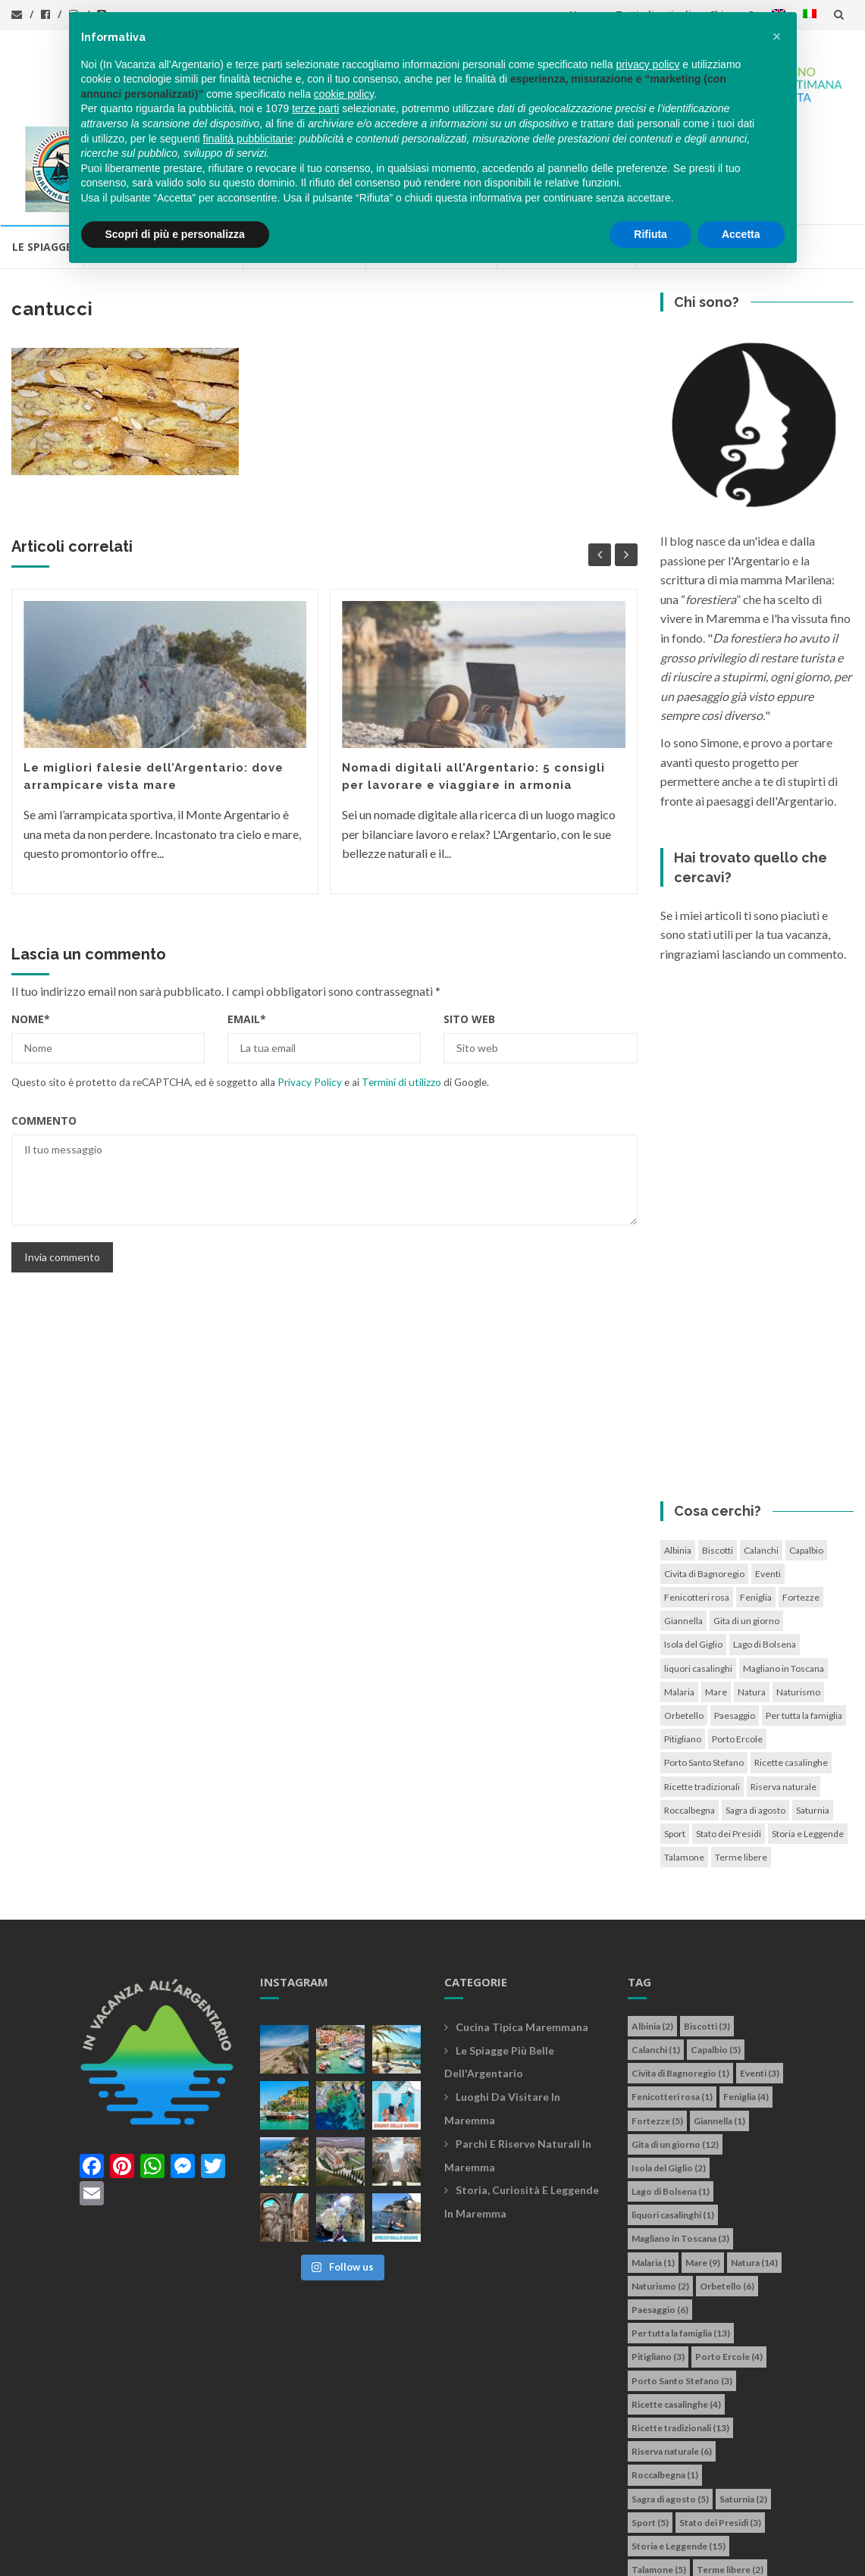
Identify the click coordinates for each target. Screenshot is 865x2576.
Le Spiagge (42, 162)
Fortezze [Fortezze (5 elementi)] (801, 1511)
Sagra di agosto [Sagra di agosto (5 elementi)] (755, 1724)
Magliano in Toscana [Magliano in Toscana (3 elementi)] (783, 1582)
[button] (777, 36)
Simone (604, 2555)
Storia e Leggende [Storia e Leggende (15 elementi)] (808, 1748)
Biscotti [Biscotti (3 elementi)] (717, 1464)
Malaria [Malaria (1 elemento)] (679, 1606)
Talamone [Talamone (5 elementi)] (684, 1772)
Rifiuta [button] (650, 234)
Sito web (469, 933)
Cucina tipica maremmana (522, 1941)
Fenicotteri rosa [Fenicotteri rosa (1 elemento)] (696, 1511)
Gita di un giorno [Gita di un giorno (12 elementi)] (746, 1536)
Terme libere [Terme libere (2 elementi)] (741, 1772)
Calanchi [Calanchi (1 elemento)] (761, 1464)
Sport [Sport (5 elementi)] (674, 1748)
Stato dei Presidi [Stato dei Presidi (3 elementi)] (728, 1748)
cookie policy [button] (344, 94)
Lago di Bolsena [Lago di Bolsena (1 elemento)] (764, 1559)
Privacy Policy (309, 997)
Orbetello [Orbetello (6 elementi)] (684, 1629)
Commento (44, 1035)
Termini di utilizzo (401, 997)
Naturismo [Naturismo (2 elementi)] (798, 1606)
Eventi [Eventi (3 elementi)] (768, 1488)
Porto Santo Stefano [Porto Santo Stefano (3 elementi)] (704, 1677)
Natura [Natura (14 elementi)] (752, 1606)
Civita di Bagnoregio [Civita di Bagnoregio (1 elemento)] (704, 1488)
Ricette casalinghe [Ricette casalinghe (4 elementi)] (791, 1677)
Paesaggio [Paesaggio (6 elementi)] (734, 1629)
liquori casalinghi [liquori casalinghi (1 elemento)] (698, 1582)
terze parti (315, 108)
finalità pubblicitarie (248, 139)
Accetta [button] (741, 234)
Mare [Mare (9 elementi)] (716, 1606)
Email (246, 933)
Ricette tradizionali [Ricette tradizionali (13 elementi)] (702, 1701)
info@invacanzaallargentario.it (287, 2555)
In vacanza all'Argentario (109, 2555)
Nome (30, 933)
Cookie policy (484, 2555)
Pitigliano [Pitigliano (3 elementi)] (682, 1654)
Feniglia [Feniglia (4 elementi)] (756, 1511)
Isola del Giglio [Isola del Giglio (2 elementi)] (693, 1559)
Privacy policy (408, 2555)
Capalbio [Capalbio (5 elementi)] (806, 1464)
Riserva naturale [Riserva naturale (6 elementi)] (783, 1701)
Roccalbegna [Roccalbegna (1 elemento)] (689, 1724)
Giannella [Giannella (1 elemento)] (683, 1536)
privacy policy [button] (647, 64)
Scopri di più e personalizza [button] (175, 234)
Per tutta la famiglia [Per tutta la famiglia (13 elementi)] (804, 1629)
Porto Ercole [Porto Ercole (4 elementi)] (737, 1654)
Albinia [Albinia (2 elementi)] (677, 1464)
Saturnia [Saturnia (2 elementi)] (812, 1724)
